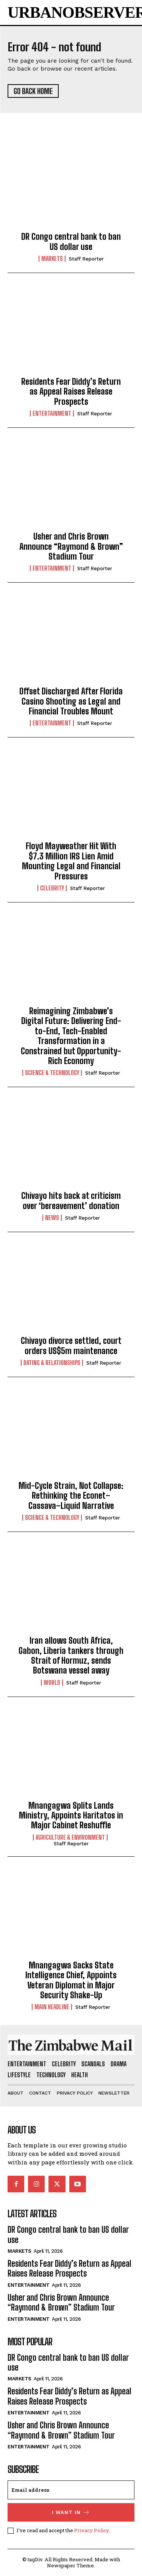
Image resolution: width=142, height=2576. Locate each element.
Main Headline (51, 2007)
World (52, 1683)
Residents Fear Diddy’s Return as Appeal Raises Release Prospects (71, 391)
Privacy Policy (91, 2530)
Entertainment (52, 413)
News (52, 1218)
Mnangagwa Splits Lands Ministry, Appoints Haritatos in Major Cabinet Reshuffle (71, 1815)
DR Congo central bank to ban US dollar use (71, 241)
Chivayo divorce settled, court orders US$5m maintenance (71, 1346)
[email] (71, 2489)
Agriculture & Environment (70, 1837)
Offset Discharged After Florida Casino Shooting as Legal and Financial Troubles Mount (71, 701)
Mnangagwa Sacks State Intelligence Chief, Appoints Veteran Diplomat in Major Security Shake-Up (71, 1980)
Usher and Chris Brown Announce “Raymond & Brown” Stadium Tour (71, 546)
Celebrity (52, 888)
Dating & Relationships (51, 1363)
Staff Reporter (86, 259)
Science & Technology (52, 1073)
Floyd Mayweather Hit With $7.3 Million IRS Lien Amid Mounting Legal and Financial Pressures (71, 861)
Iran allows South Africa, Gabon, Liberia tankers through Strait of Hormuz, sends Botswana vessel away (71, 1655)
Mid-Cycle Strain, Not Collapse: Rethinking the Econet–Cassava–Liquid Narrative (71, 1496)
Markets (52, 259)
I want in (71, 2512)
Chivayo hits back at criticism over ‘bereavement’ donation (71, 1201)
